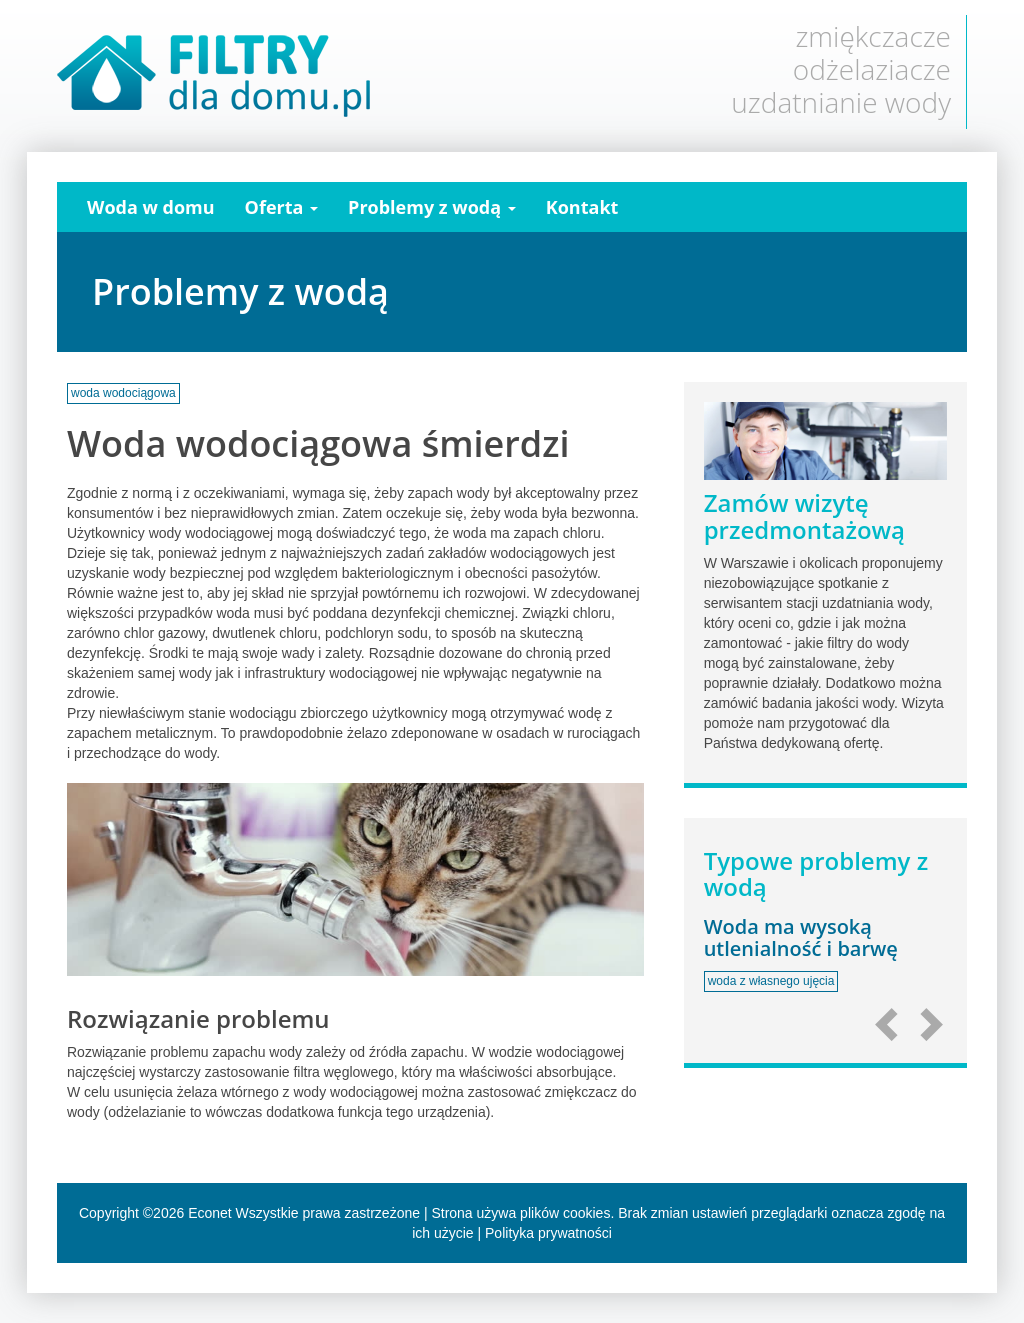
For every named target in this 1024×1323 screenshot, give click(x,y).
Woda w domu (151, 207)
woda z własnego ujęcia (771, 981)
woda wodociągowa (123, 393)
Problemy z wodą (432, 207)
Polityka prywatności (548, 1233)
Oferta (281, 207)
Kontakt (582, 207)
